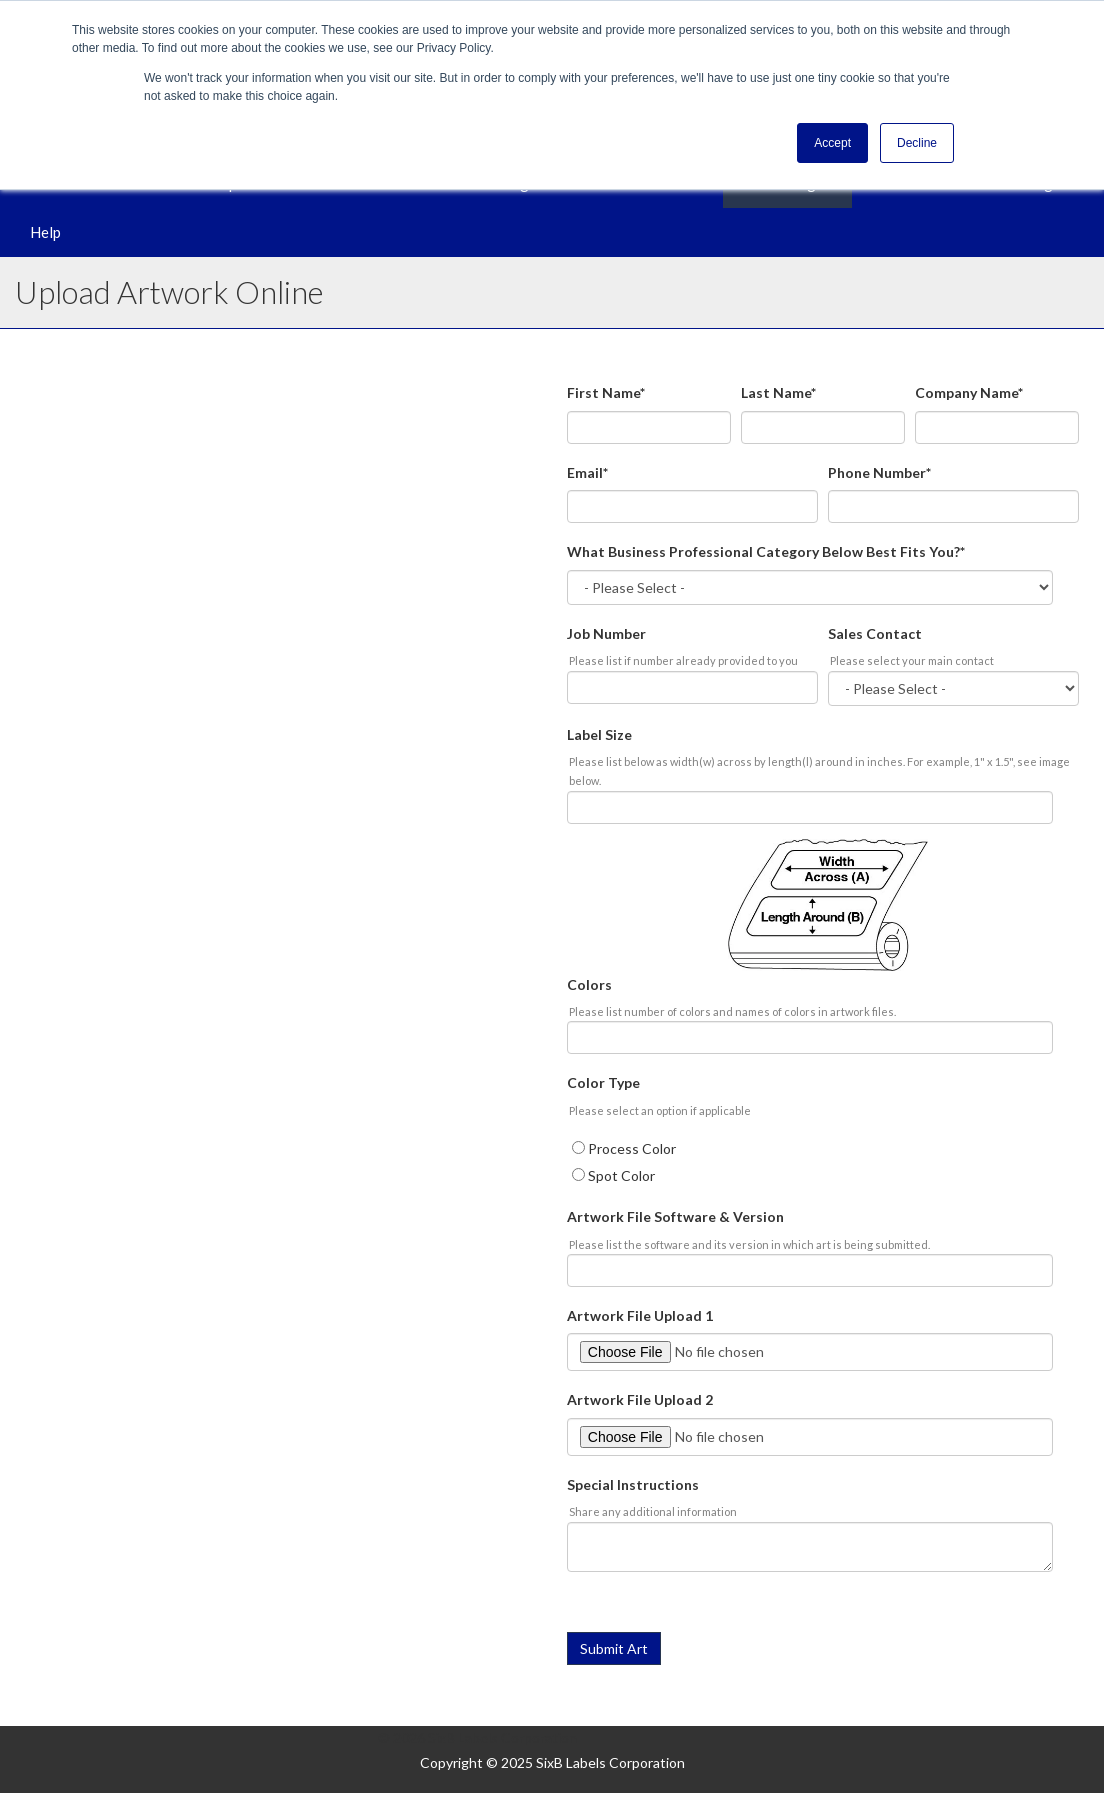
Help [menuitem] (45, 232)
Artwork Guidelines (152, 622)
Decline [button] (917, 143)
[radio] (823, 1148)
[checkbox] (823, 1161)
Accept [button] (832, 143)
